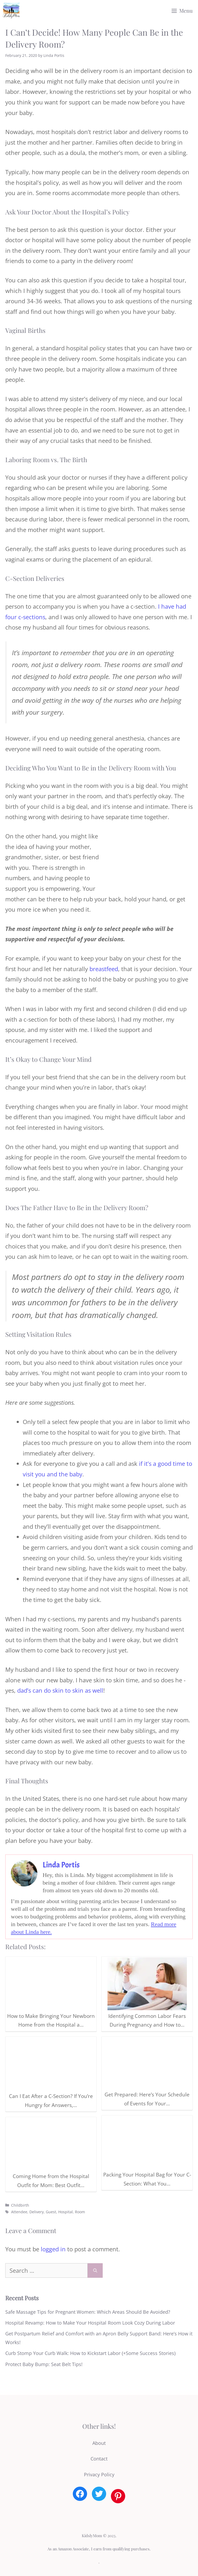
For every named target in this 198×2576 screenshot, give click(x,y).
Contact (99, 2458)
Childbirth (20, 2205)
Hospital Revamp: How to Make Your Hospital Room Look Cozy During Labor (90, 2323)
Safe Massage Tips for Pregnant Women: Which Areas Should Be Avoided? (87, 2312)
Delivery (36, 2211)
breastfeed (103, 969)
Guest (51, 2211)
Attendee (19, 2211)
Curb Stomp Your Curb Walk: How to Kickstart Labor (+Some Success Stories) (90, 2353)
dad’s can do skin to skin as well (60, 1690)
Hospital (65, 2211)
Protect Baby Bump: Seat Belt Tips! (44, 2364)
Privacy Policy (99, 2474)
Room (80, 2211)
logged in (53, 2249)
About (99, 2443)
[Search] (95, 2270)
